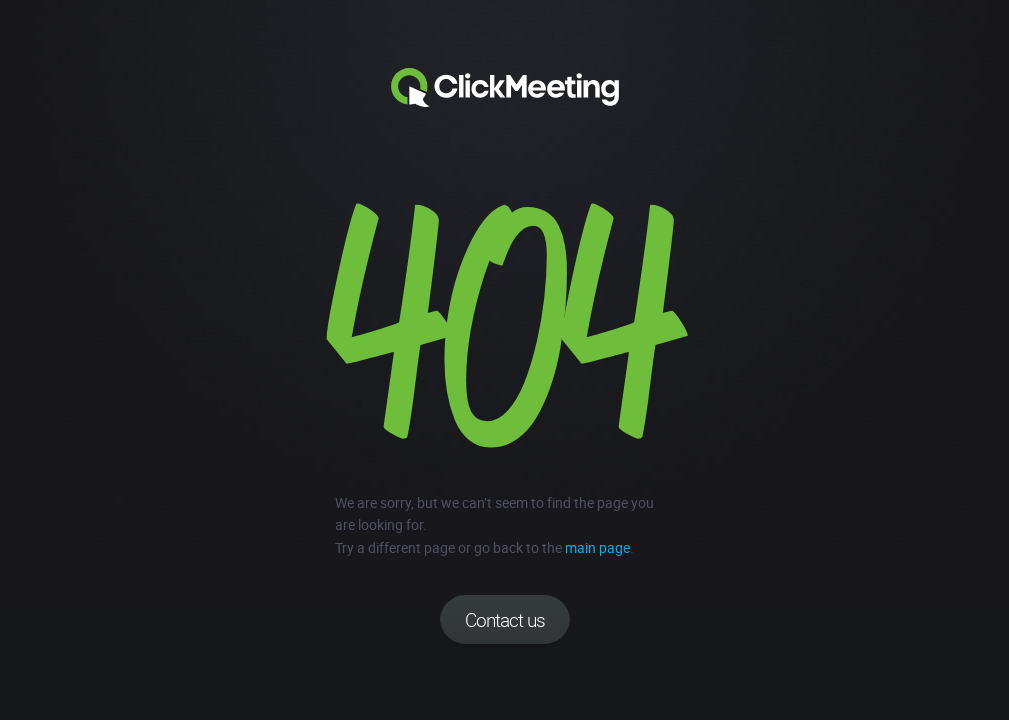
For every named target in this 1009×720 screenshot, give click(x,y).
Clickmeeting (505, 88)
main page (597, 547)
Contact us (505, 620)
